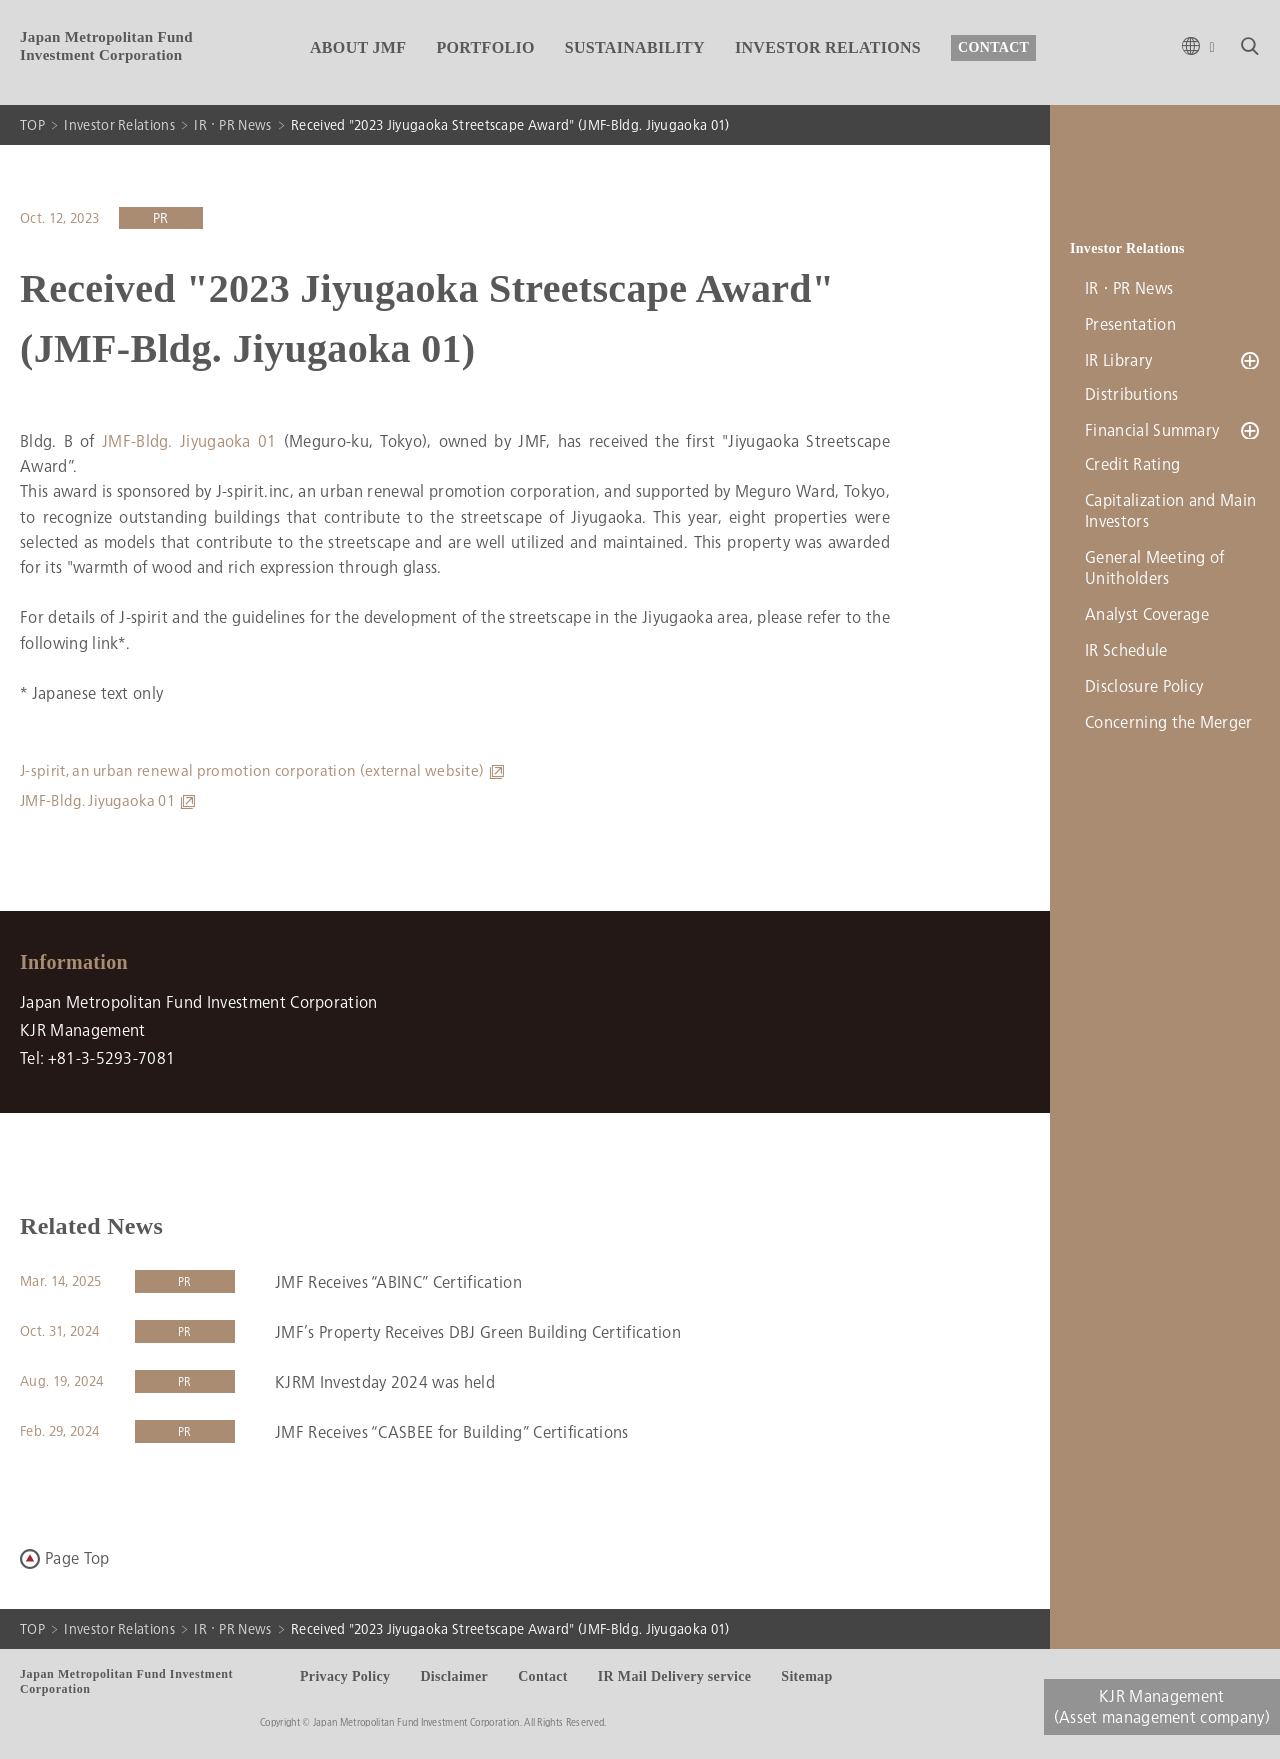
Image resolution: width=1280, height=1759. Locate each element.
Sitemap (806, 1676)
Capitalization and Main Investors (1170, 515)
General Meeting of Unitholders (1155, 572)
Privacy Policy (345, 1676)
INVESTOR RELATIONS (828, 47)
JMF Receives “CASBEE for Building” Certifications (452, 1432)
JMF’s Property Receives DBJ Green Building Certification (478, 1332)
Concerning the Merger (1169, 726)
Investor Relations (119, 125)
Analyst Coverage (1147, 618)
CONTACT (993, 47)
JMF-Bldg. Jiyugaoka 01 (189, 441)
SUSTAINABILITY (635, 47)
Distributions (1131, 396)
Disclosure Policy (1144, 690)
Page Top (77, 1558)
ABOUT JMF (358, 47)
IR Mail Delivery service (674, 1676)
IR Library (1118, 360)
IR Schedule (1126, 654)
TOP (32, 125)
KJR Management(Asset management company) (1162, 1707)
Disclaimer (454, 1676)
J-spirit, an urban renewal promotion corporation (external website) (252, 771)
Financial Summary (1152, 432)
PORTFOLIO (485, 47)
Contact (543, 1676)
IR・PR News (232, 125)
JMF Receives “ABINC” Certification (398, 1282)
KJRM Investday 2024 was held (385, 1382)
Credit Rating (1132, 468)
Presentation (1130, 324)
